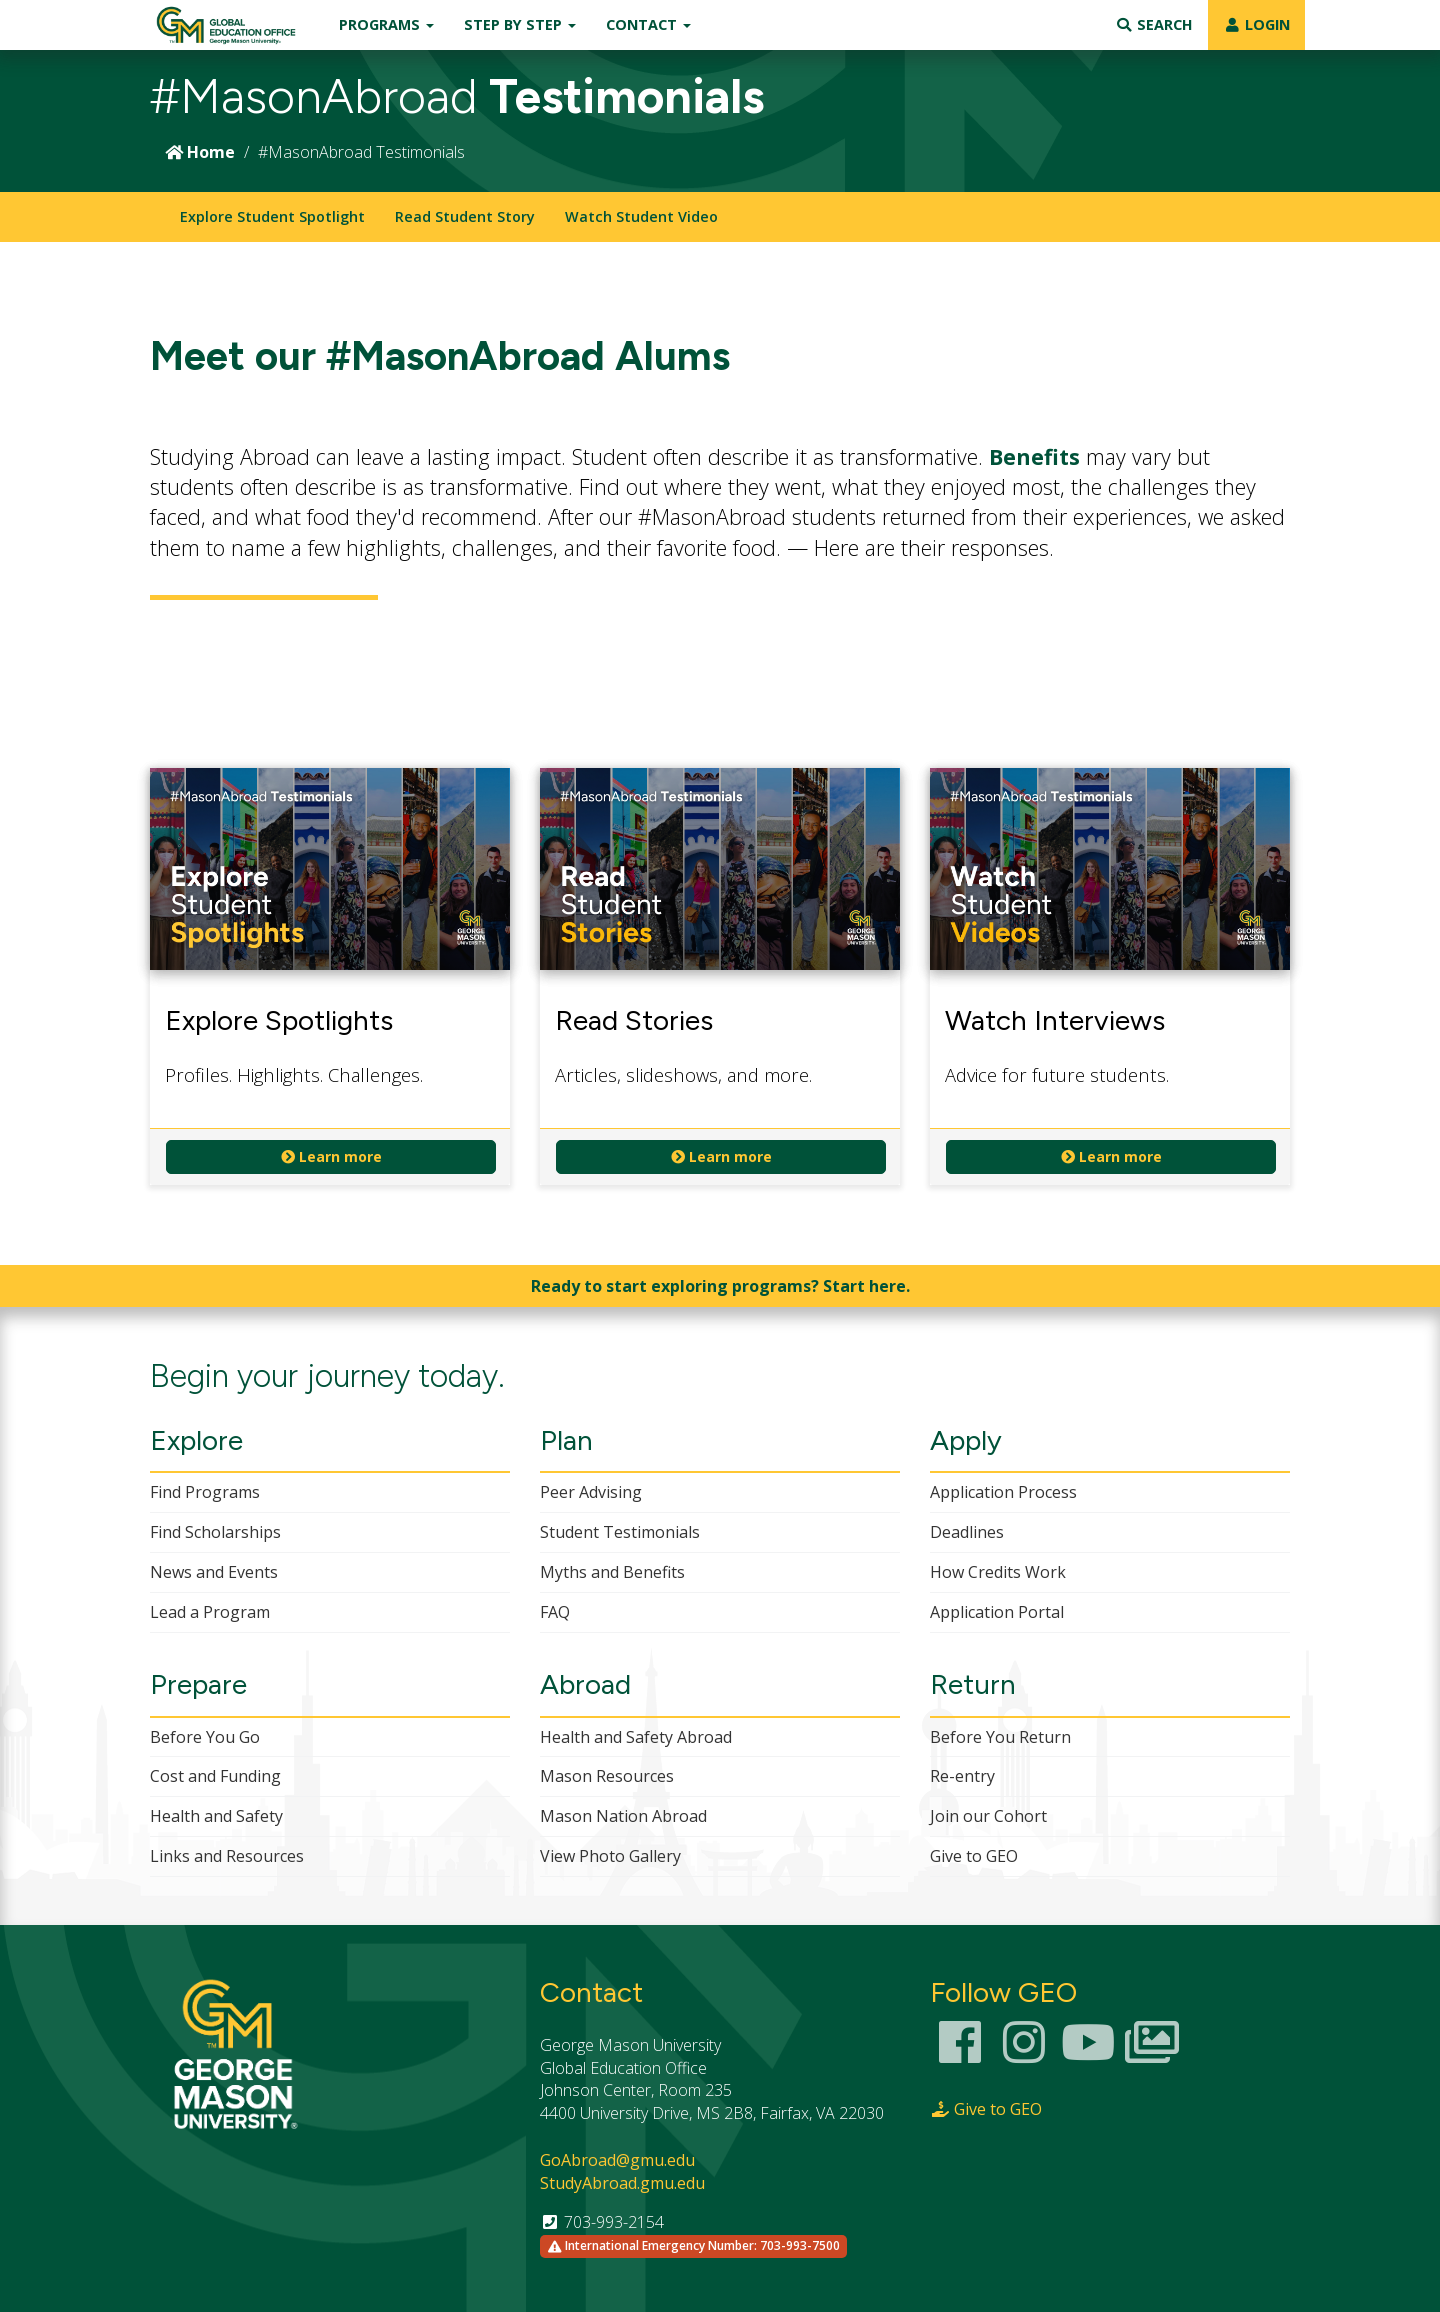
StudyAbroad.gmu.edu (622, 2183)
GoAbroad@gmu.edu (617, 2160)
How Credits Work (998, 1572)
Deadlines (967, 1532)
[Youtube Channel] (1088, 2054)
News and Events (214, 1572)
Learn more (331, 1156)
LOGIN (1256, 24)
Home (200, 152)
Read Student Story (465, 216)
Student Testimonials (620, 1532)
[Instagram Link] (1024, 2054)
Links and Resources (227, 1856)
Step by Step (520, 24)
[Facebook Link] (960, 2054)
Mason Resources (607, 1776)
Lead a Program (210, 1612)
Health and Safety (216, 1816)
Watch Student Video (641, 216)
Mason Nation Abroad (623, 1816)
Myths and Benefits (612, 1572)
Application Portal (997, 1612)
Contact (648, 24)
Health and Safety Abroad (636, 1737)
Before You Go (205, 1737)
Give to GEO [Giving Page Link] (986, 2109)
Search (1154, 24)
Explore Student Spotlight (272, 216)
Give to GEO (974, 1856)
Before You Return (1000, 1737)
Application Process (1003, 1492)
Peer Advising (591, 1492)
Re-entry (962, 1776)
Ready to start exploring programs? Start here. (720, 1286)
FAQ (555, 1612)
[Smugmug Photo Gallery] (1152, 2054)
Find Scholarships (215, 1532)
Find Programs (205, 1492)
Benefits (1034, 456)
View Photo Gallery (610, 1856)
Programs (386, 24)
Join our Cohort (988, 1816)
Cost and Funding (215, 1776)
